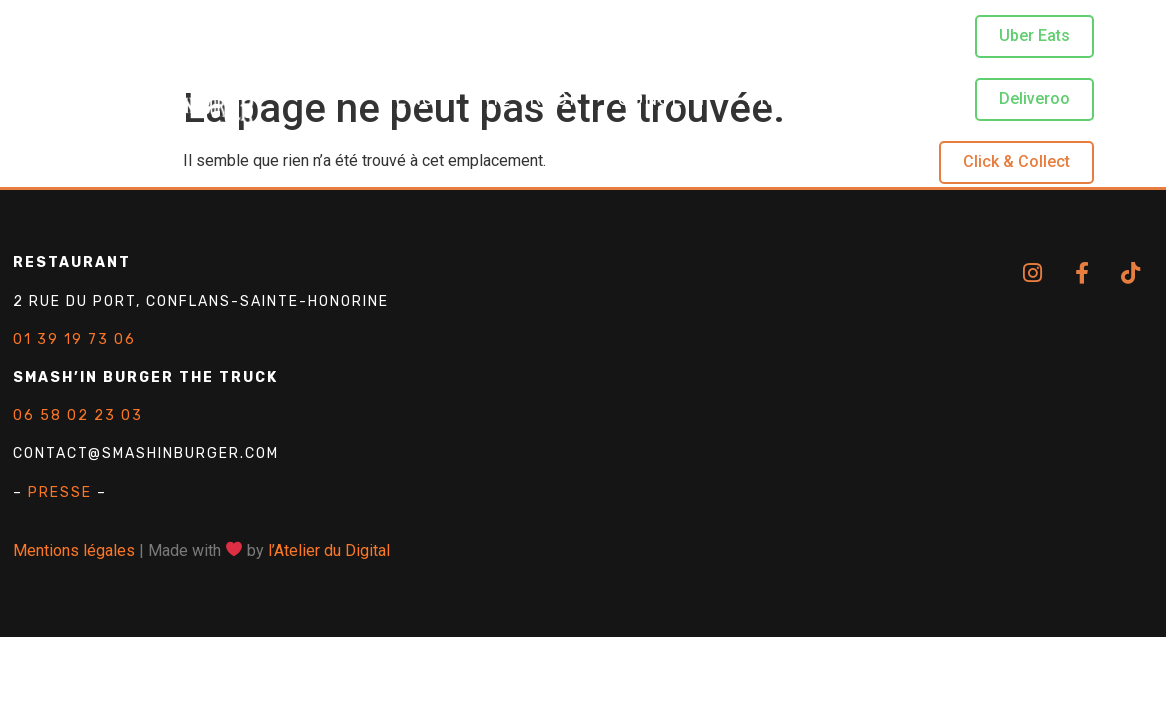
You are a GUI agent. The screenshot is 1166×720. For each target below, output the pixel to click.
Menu (406, 101)
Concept (664, 101)
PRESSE (60, 492)
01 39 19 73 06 (74, 339)
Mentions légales (74, 550)
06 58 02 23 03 (78, 415)
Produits (795, 101)
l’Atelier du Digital (329, 550)
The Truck (526, 101)
